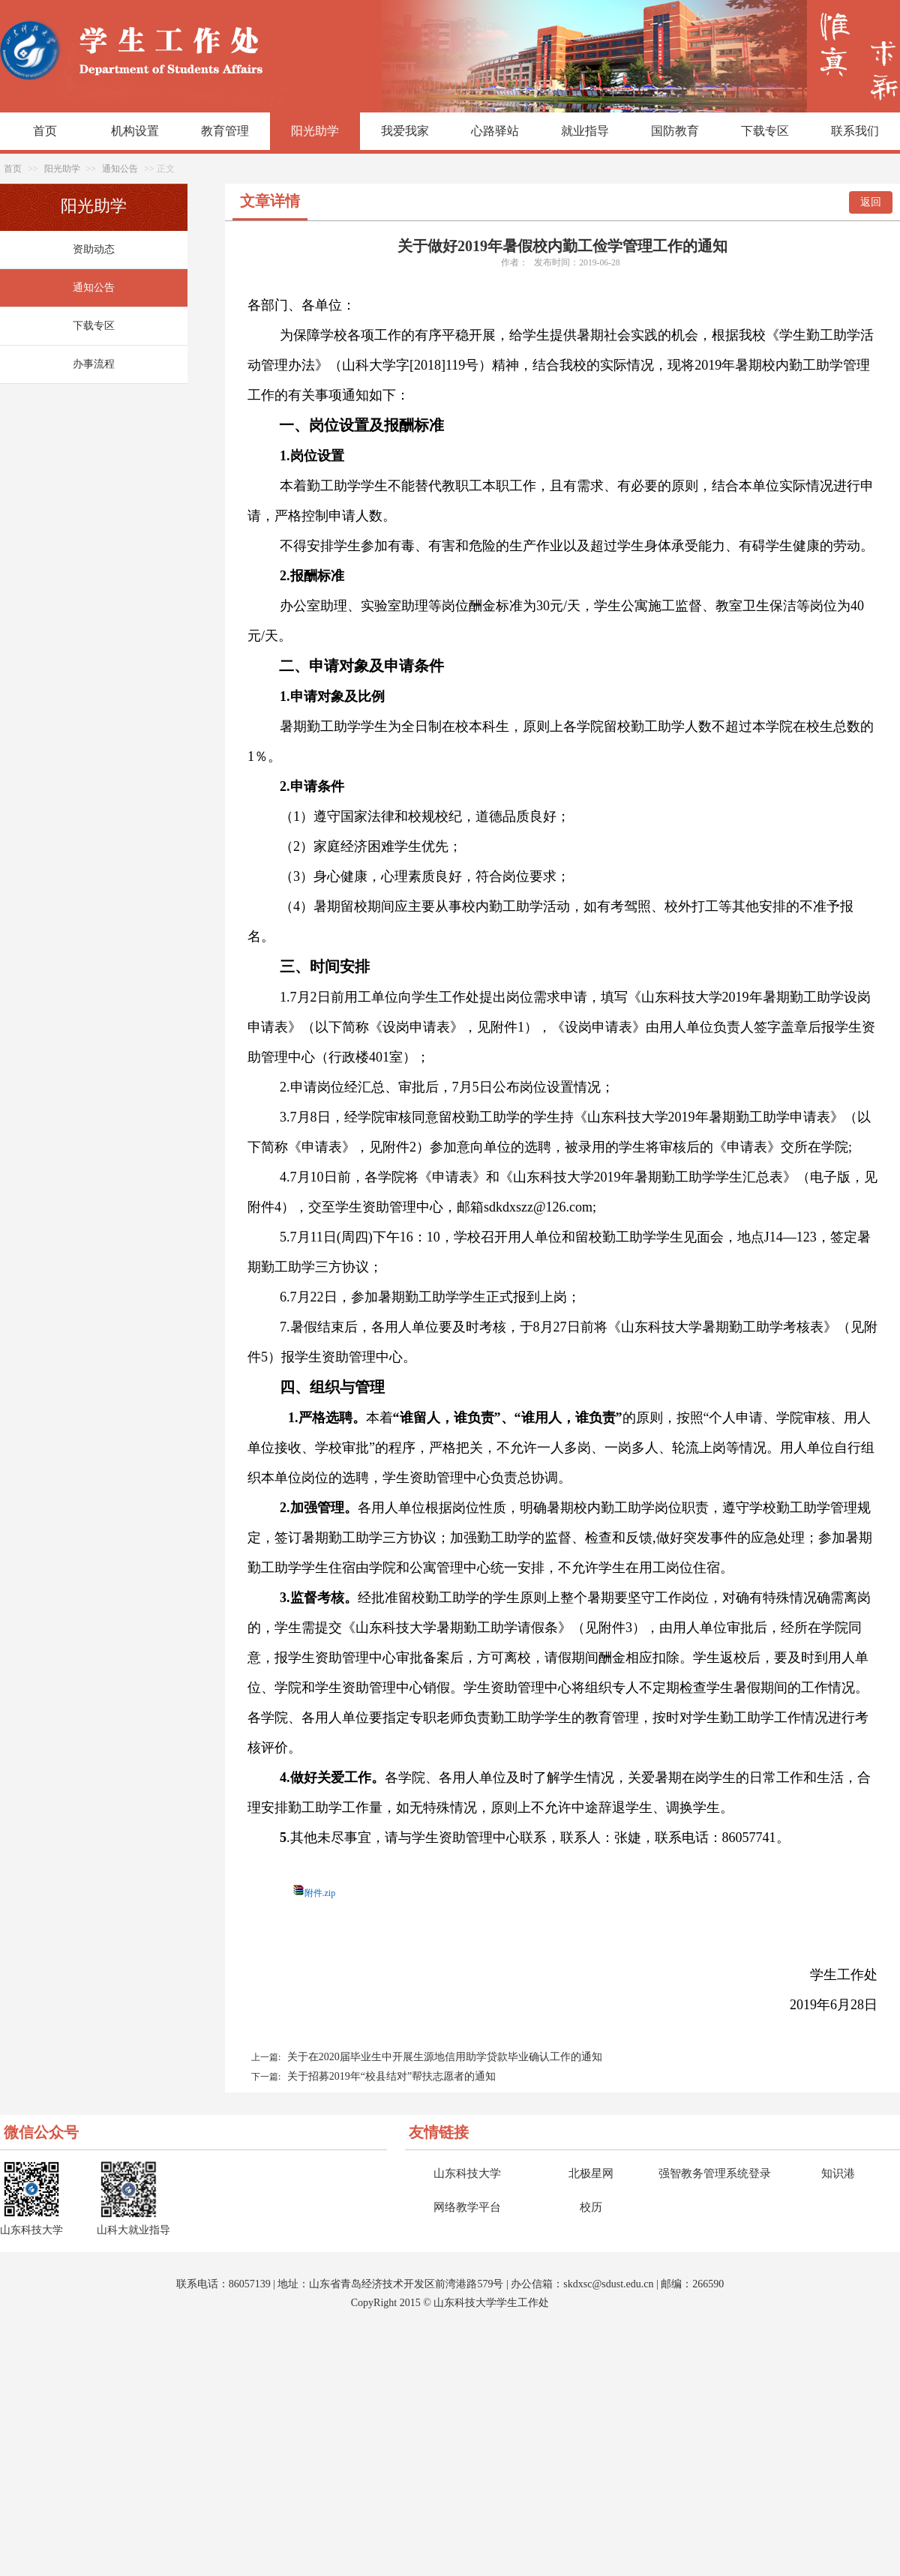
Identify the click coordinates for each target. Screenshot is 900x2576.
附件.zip (320, 1893)
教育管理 (225, 130)
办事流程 (94, 364)
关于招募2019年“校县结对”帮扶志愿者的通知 (391, 2076)
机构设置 (135, 130)
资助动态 (94, 249)
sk (567, 2284)
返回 (870, 202)
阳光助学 (315, 130)
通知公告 (120, 168)
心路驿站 (495, 130)
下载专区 (765, 130)
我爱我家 (405, 130)
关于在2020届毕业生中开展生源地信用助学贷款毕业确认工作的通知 (444, 2056)
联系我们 (855, 130)
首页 (45, 130)
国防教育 (675, 130)
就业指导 (585, 130)
